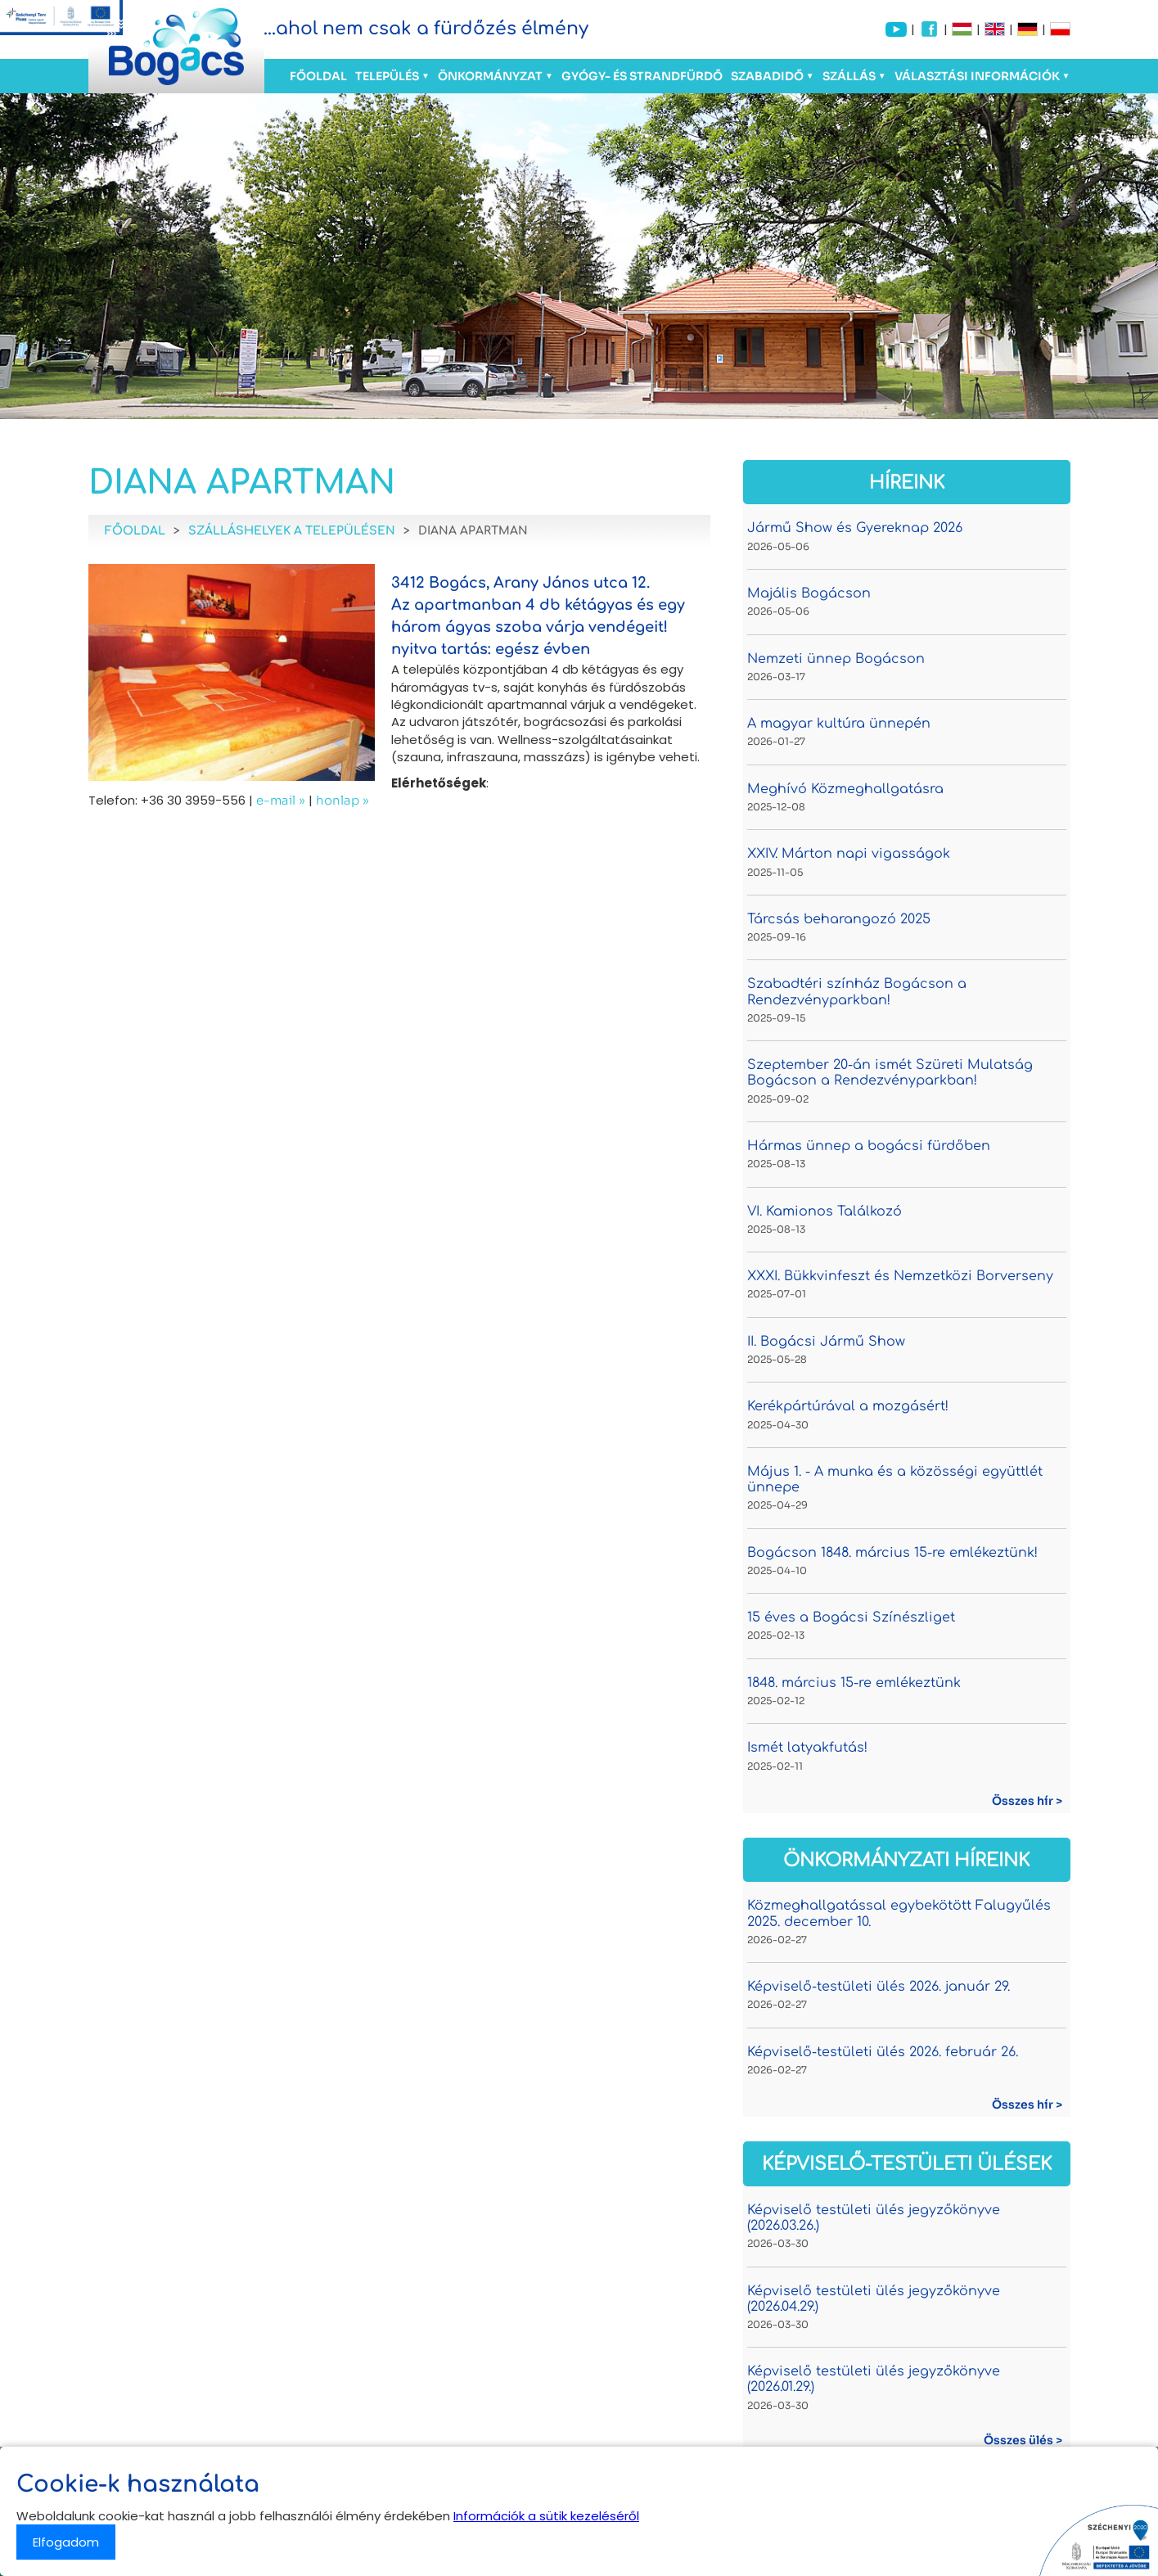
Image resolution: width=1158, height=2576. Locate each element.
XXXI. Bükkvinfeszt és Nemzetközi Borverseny (900, 1276)
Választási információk (977, 76)
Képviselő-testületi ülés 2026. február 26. (882, 2052)
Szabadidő (767, 76)
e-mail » (280, 800)
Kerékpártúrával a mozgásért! (847, 1406)
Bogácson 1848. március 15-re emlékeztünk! (892, 1552)
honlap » (342, 800)
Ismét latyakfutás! (807, 1747)
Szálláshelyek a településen (291, 531)
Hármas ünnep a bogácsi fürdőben (868, 1146)
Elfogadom (66, 2542)
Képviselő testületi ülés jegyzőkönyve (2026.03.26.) (873, 2218)
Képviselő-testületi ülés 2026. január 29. (878, 1986)
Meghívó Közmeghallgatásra (845, 789)
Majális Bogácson (809, 593)
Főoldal (318, 76)
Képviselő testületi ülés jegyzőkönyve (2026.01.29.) (873, 2379)
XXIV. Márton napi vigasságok (848, 853)
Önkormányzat (490, 76)
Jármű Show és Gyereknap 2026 (854, 528)
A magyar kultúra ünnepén (838, 723)
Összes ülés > (1023, 2440)
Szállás (849, 76)
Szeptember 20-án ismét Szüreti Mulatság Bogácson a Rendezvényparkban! (890, 1073)
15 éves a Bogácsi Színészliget (851, 1617)
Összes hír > (1027, 1800)
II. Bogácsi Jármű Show (826, 1341)
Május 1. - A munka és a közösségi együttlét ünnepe (895, 1479)
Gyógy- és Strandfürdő (642, 76)
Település (387, 76)
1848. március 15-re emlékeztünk (854, 1683)
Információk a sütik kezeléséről (546, 2515)
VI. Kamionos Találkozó (824, 1211)
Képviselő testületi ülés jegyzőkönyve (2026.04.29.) (873, 2299)
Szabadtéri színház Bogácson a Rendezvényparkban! (857, 992)
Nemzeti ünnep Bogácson (836, 659)
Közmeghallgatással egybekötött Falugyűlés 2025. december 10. (899, 1913)
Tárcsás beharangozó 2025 (838, 919)
